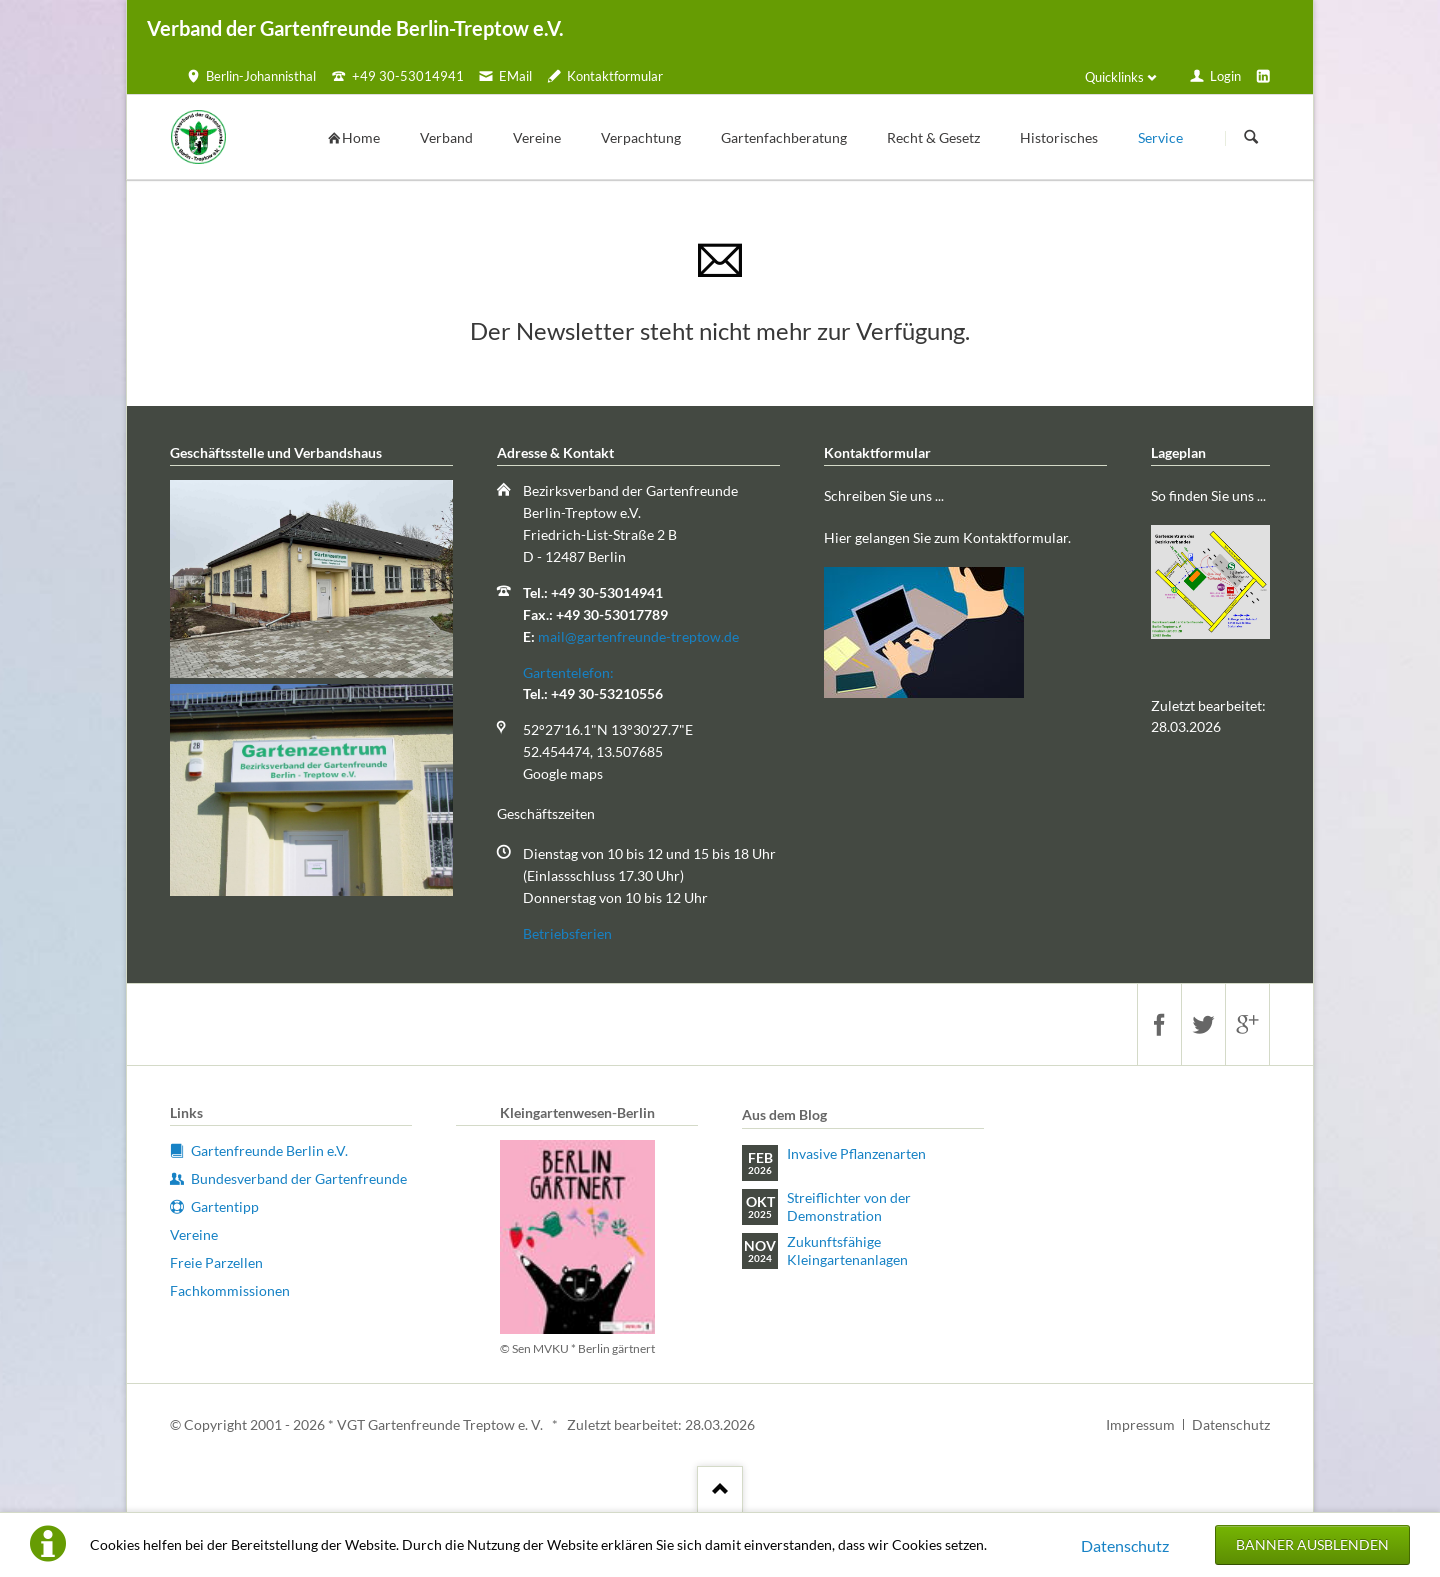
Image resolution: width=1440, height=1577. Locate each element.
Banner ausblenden (1312, 1544)
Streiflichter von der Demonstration (849, 1206)
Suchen (1251, 138)
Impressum (1140, 1424)
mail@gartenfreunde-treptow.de (638, 636)
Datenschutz (1125, 1545)
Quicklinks (1114, 77)
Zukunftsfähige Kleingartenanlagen (847, 1250)
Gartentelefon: (568, 672)
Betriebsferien (567, 933)
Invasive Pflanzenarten (856, 1153)
